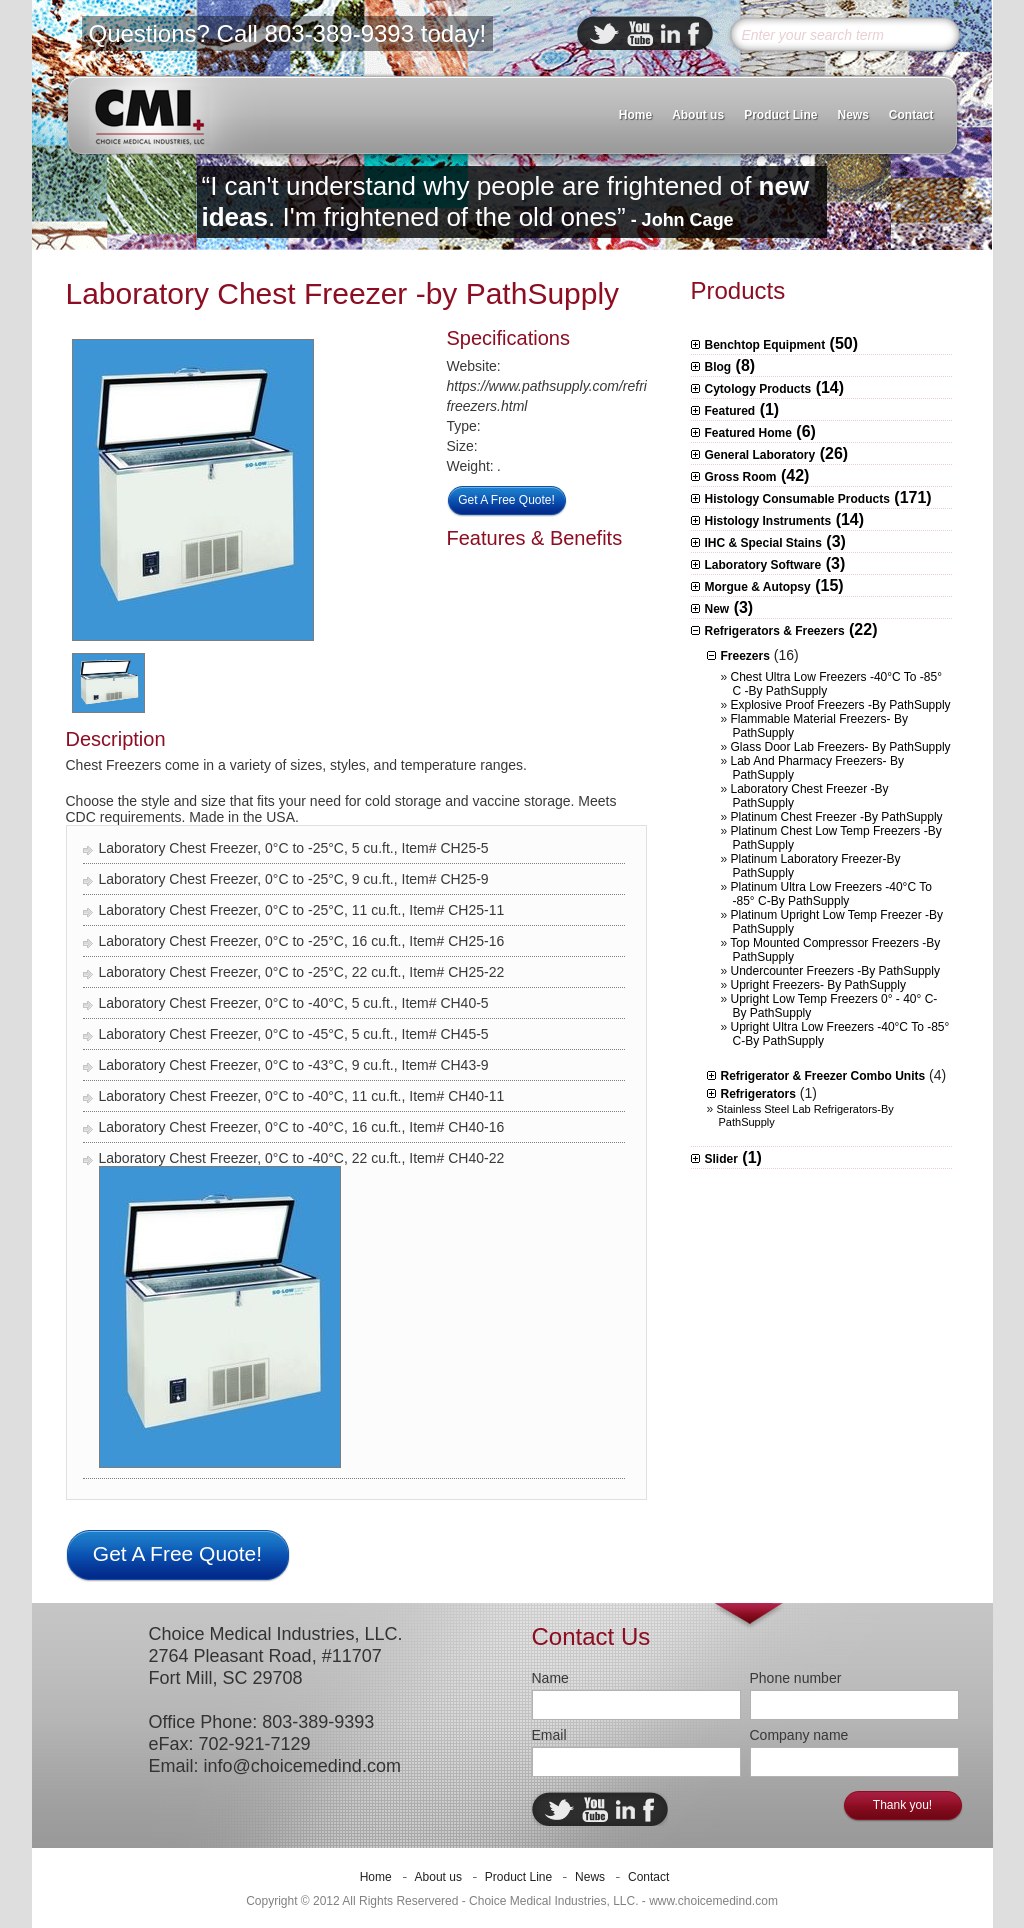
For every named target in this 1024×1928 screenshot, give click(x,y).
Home (635, 115)
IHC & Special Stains (763, 543)
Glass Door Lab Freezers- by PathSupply (841, 747)
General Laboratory (760, 455)
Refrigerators (758, 1094)
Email (549, 1735)
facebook (694, 33)
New (717, 609)
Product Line (780, 115)
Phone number (796, 1678)
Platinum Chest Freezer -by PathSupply (837, 817)
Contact (911, 115)
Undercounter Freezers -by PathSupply (835, 971)
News (852, 115)
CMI (149, 116)
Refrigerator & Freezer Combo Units (823, 1076)
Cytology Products (758, 389)
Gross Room (741, 477)
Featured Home (748, 433)
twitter (604, 33)
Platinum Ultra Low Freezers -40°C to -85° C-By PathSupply (831, 894)
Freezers (745, 656)
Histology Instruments (768, 521)
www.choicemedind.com (713, 1901)
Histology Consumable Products (797, 499)
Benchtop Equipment (765, 345)
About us (698, 115)
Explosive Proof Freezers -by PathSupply (841, 705)
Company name (799, 1735)
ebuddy (640, 33)
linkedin (670, 33)
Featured (730, 411)
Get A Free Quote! (506, 500)
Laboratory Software (763, 565)
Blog (718, 367)
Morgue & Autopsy (758, 587)
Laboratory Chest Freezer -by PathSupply (343, 293)
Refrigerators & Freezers (775, 631)
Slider (721, 1159)
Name (550, 1678)
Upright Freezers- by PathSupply (818, 985)
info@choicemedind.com (302, 1766)
